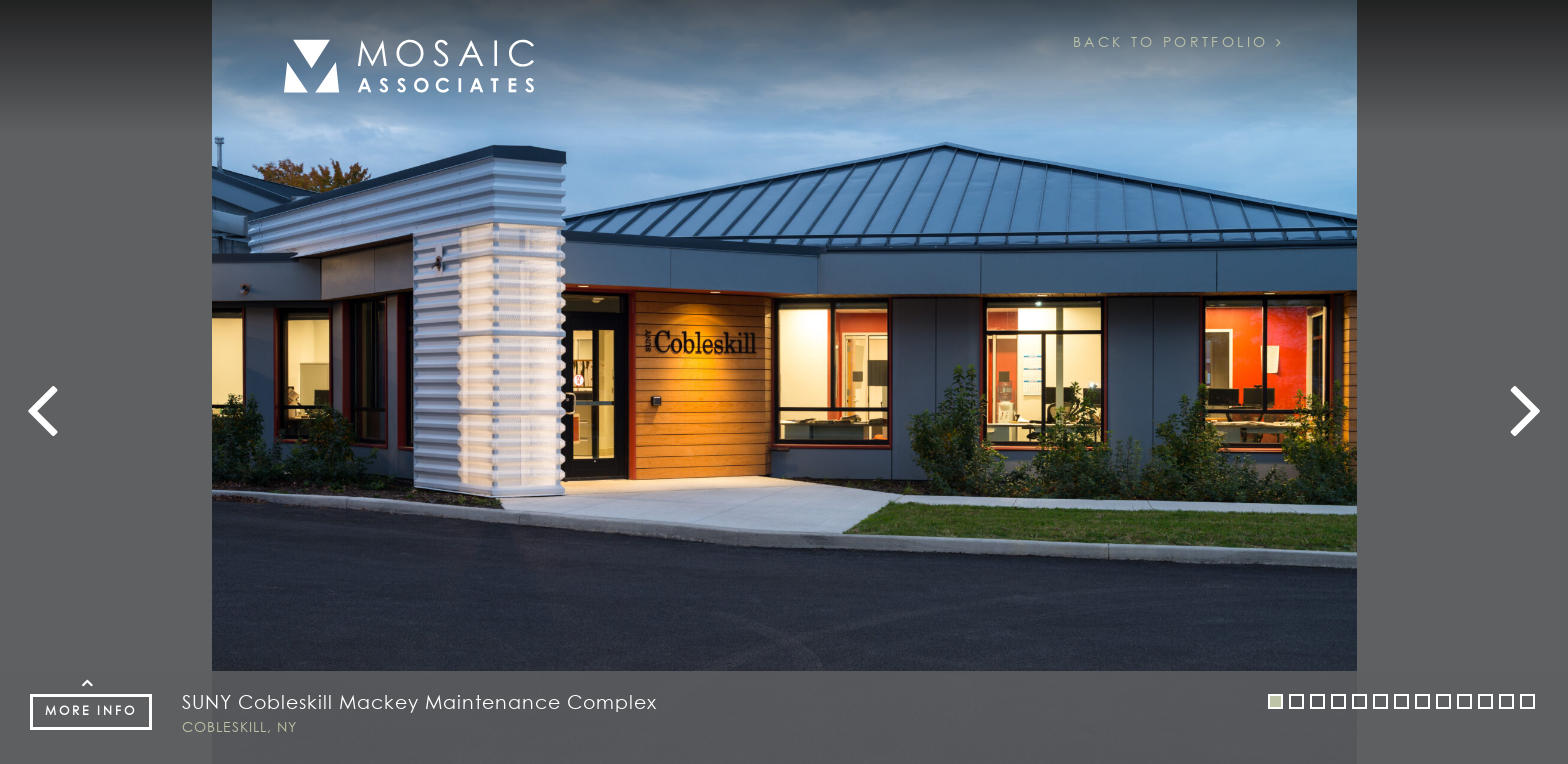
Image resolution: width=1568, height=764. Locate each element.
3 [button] (1318, 704)
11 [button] (1486, 704)
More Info (91, 712)
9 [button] (1444, 704)
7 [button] (1402, 704)
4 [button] (1339, 704)
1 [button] (1276, 704)
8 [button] (1423, 704)
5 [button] (1360, 704)
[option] (784, 382)
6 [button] (1381, 704)
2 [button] (1297, 704)
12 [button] (1507, 704)
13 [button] (1528, 704)
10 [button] (1465, 704)
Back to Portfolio (1178, 43)
